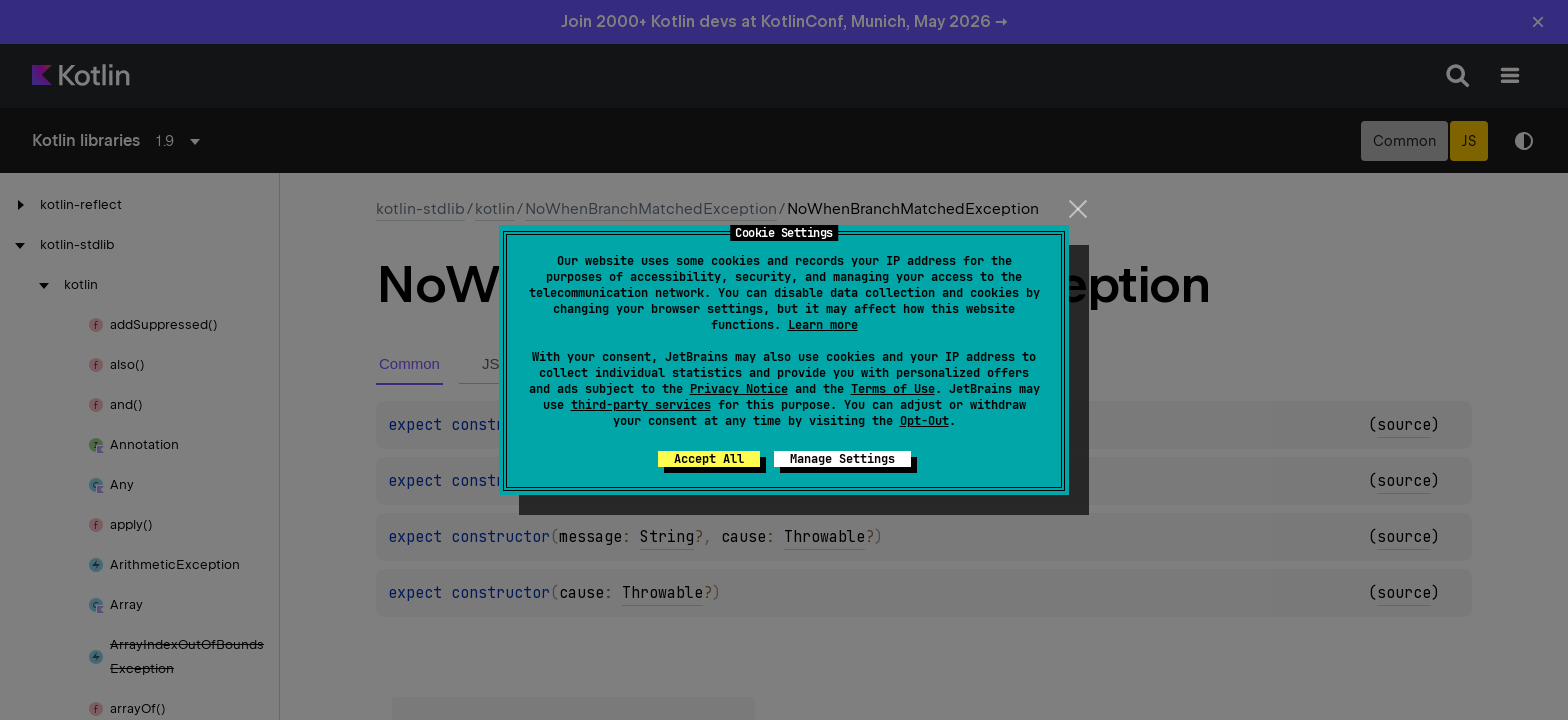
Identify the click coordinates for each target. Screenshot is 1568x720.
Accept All (709, 459)
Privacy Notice (739, 389)
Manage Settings (842, 459)
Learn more (823, 325)
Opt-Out (924, 421)
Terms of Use (893, 389)
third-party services (641, 405)
